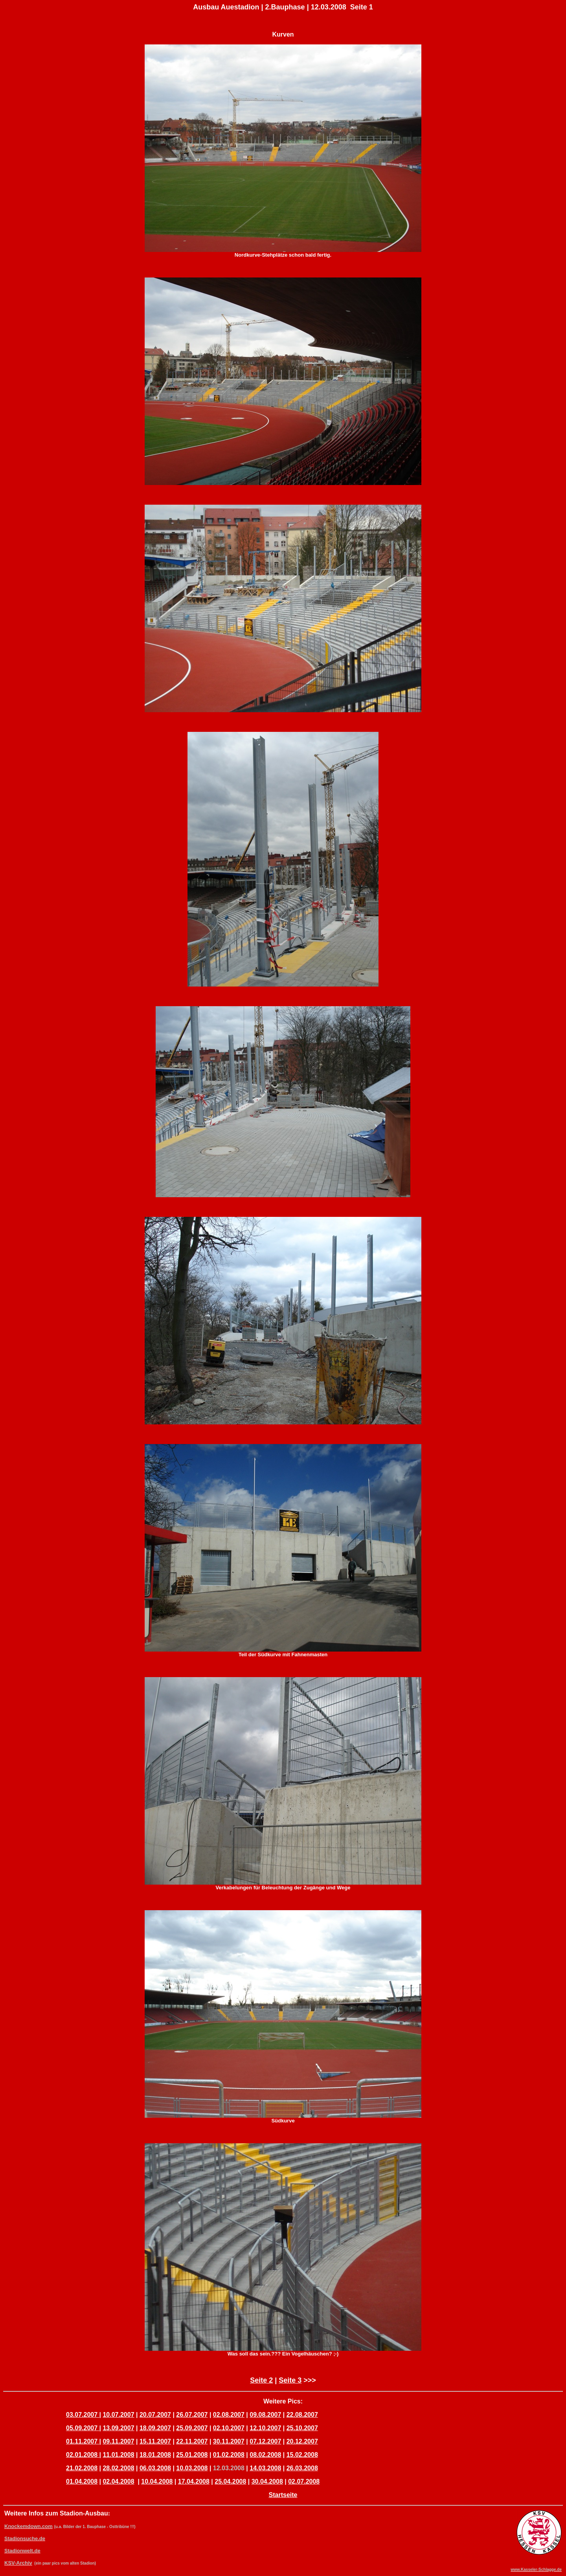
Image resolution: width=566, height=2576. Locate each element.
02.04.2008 (118, 2481)
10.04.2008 (157, 2481)
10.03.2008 (192, 2468)
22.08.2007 (302, 2414)
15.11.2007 (155, 2441)
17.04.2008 (193, 2481)
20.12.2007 (302, 2441)
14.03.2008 (265, 2468)
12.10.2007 (265, 2428)
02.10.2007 (228, 2428)
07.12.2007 (265, 2441)
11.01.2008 (118, 2454)
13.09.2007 (118, 2428)
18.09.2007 (155, 2428)
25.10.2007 (302, 2428)
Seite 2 (261, 2380)
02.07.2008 (304, 2481)
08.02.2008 (265, 2454)
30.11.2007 (228, 2441)
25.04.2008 (230, 2481)
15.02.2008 (302, 2454)
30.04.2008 (267, 2481)
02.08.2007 (228, 2414)
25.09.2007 (192, 2428)
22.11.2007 (192, 2441)
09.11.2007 (118, 2441)
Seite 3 (290, 2380)
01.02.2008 (228, 2454)
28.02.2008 (118, 2468)
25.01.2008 (192, 2454)
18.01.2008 (155, 2454)
